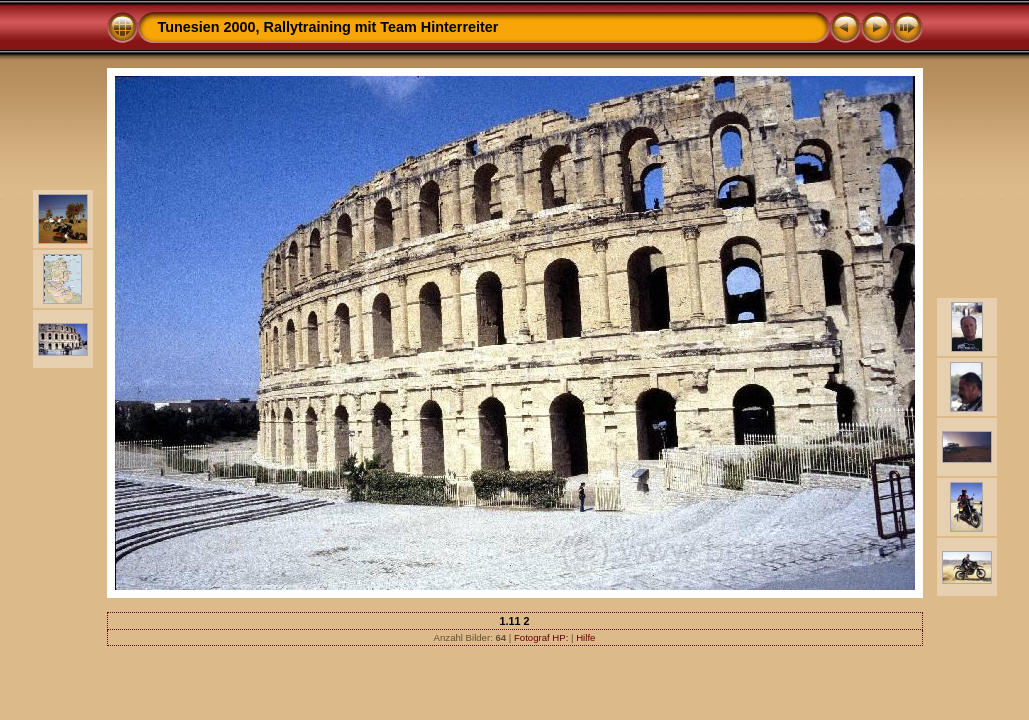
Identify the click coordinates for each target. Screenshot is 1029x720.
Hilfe (585, 637)
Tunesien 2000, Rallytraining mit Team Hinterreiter (328, 27)
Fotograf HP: (541, 637)
